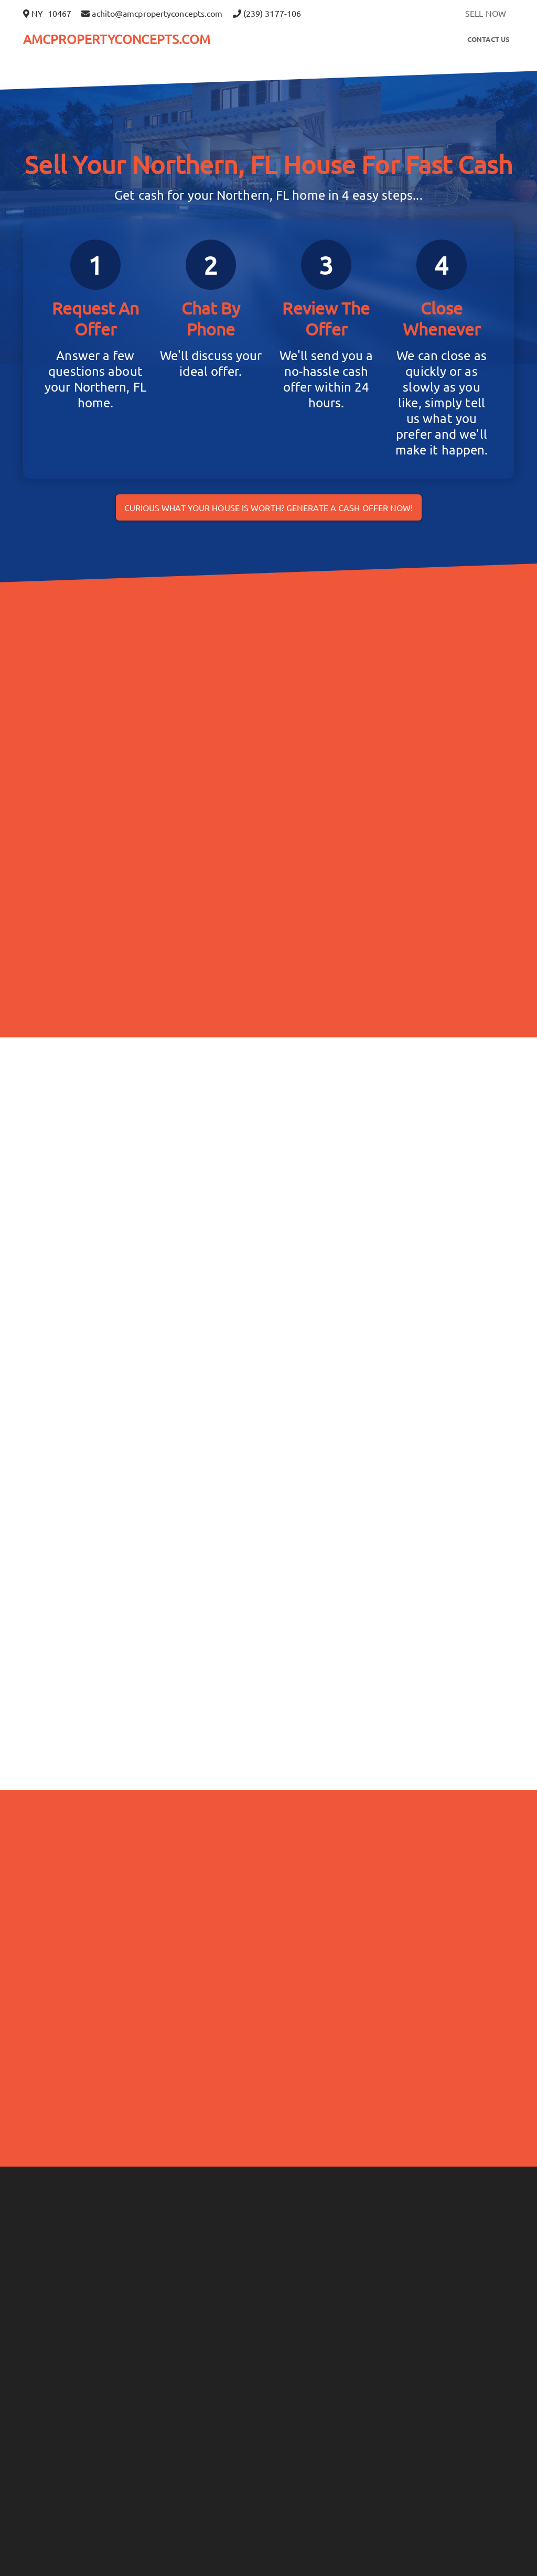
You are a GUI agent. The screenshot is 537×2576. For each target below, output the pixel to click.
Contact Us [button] (488, 39)
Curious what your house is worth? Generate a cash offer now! (268, 507)
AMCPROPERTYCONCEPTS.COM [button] (116, 39)
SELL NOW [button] (485, 13)
